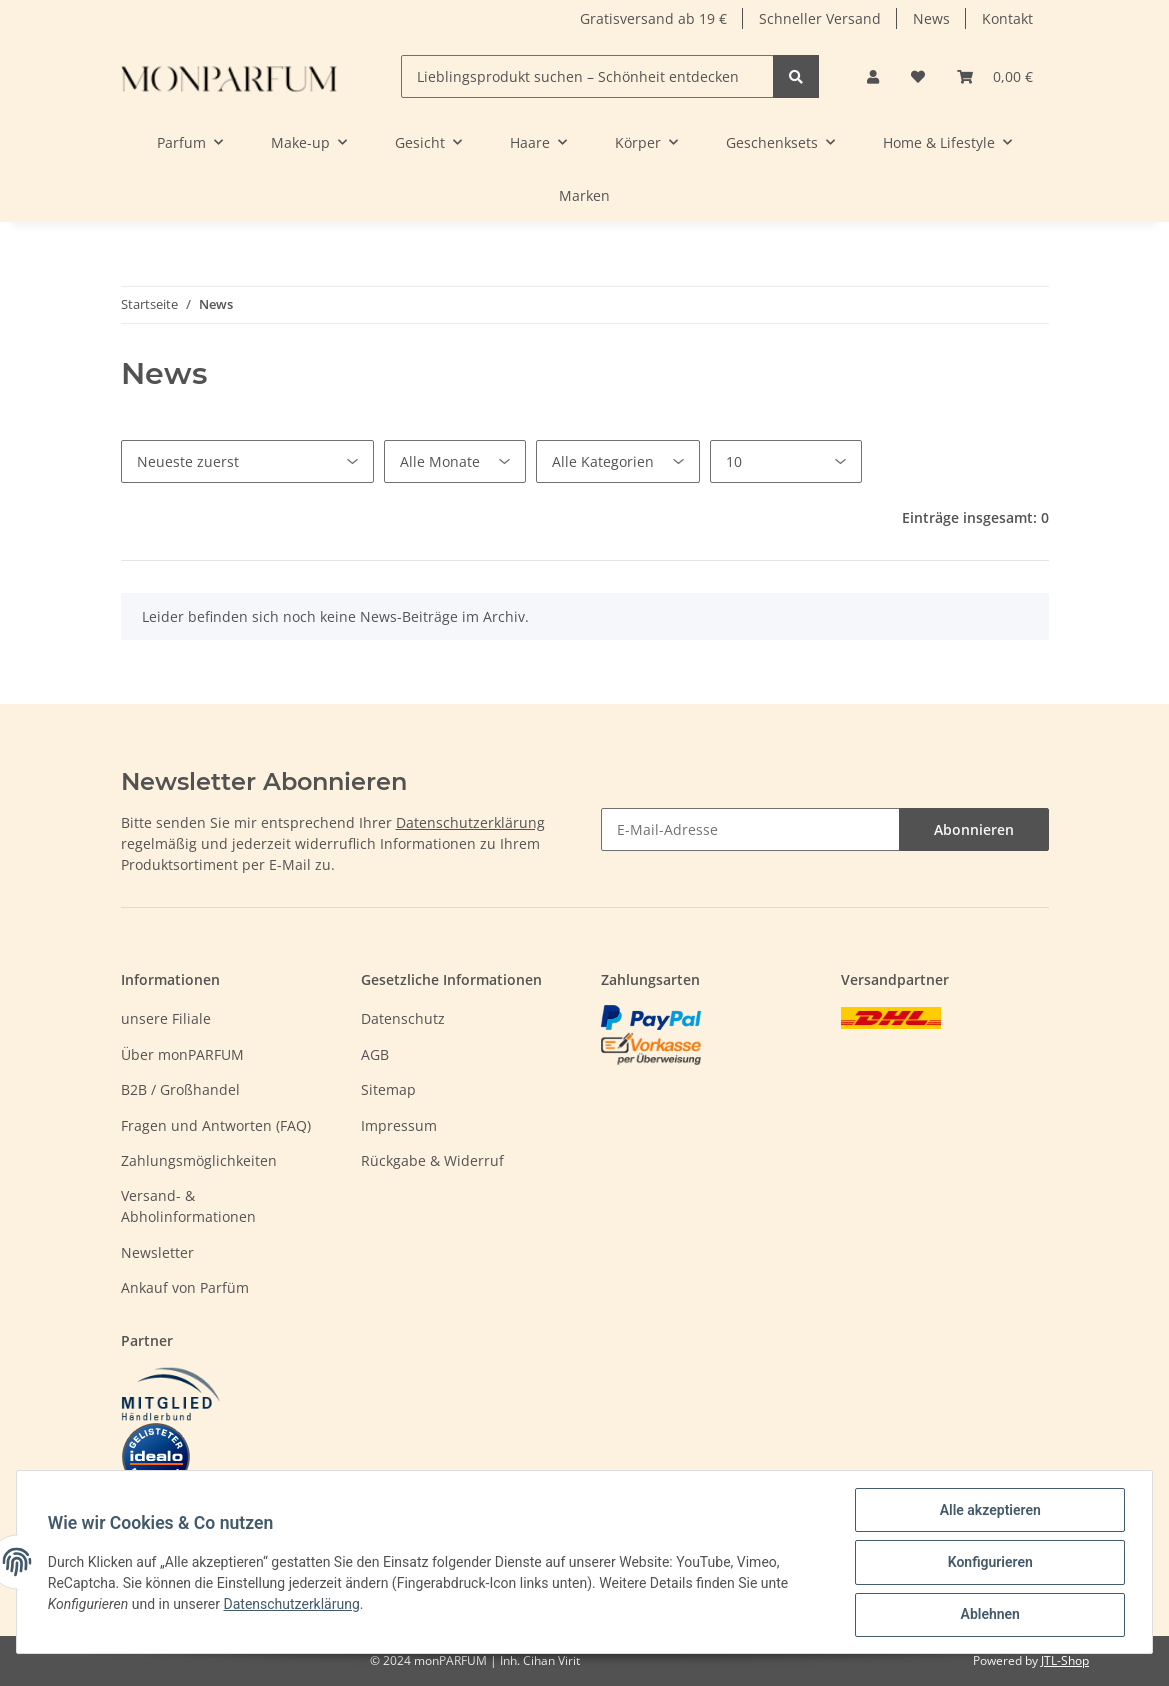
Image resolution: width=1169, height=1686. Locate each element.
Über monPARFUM (182, 1054)
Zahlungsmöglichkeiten (199, 1160)
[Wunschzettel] (918, 76)
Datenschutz (403, 1018)
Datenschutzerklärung (470, 822)
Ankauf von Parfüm (185, 1287)
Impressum (399, 1125)
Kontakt (1007, 18)
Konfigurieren (988, 1563)
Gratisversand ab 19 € (653, 18)
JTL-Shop (1065, 1660)
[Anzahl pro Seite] (786, 461)
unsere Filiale (166, 1018)
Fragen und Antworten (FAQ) (216, 1125)
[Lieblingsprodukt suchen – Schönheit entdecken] (587, 76)
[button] (873, 76)
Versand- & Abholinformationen (188, 1206)
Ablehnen (988, 1615)
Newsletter (157, 1252)
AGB (375, 1054)
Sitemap (388, 1089)
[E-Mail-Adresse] (750, 829)
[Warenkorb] (995, 76)
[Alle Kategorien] (618, 461)
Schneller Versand (820, 18)
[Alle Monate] (455, 461)
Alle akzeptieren (988, 1511)
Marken (584, 195)
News (931, 18)
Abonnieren (974, 829)
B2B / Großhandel (180, 1089)
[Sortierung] (247, 461)
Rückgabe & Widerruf (432, 1160)
